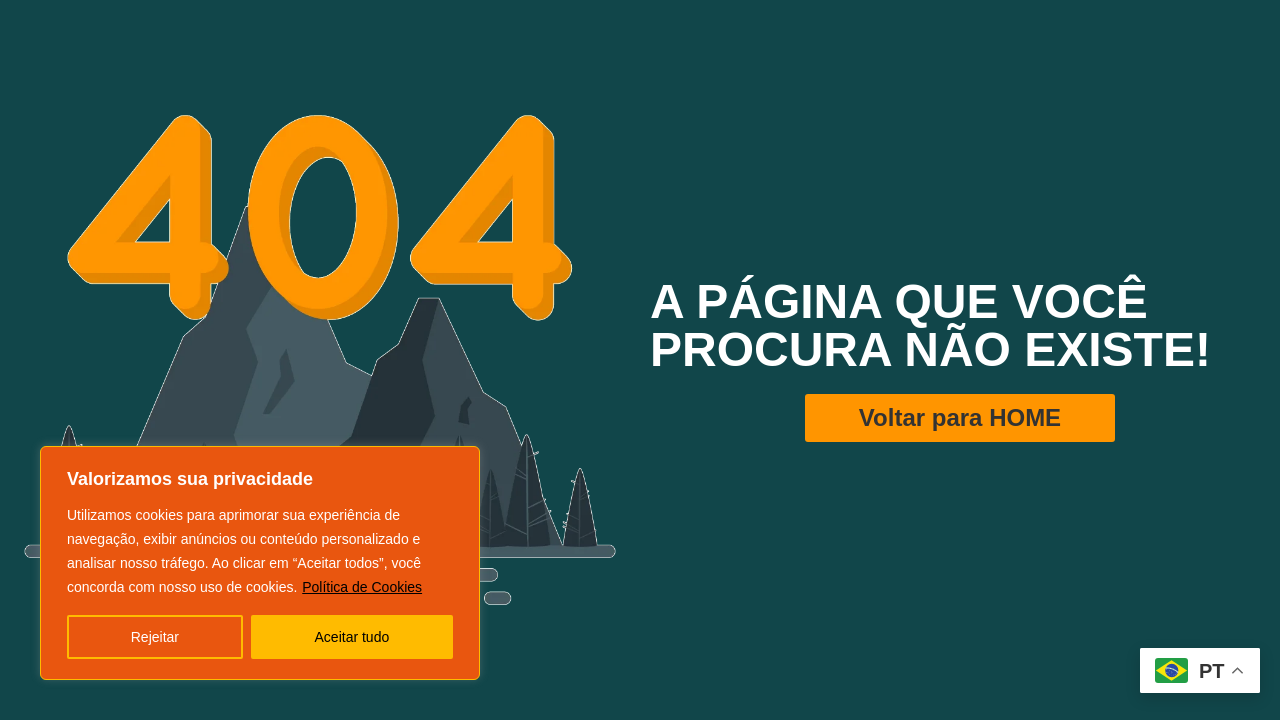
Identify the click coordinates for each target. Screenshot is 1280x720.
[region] (260, 563)
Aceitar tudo (352, 637)
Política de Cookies (362, 587)
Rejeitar (155, 637)
